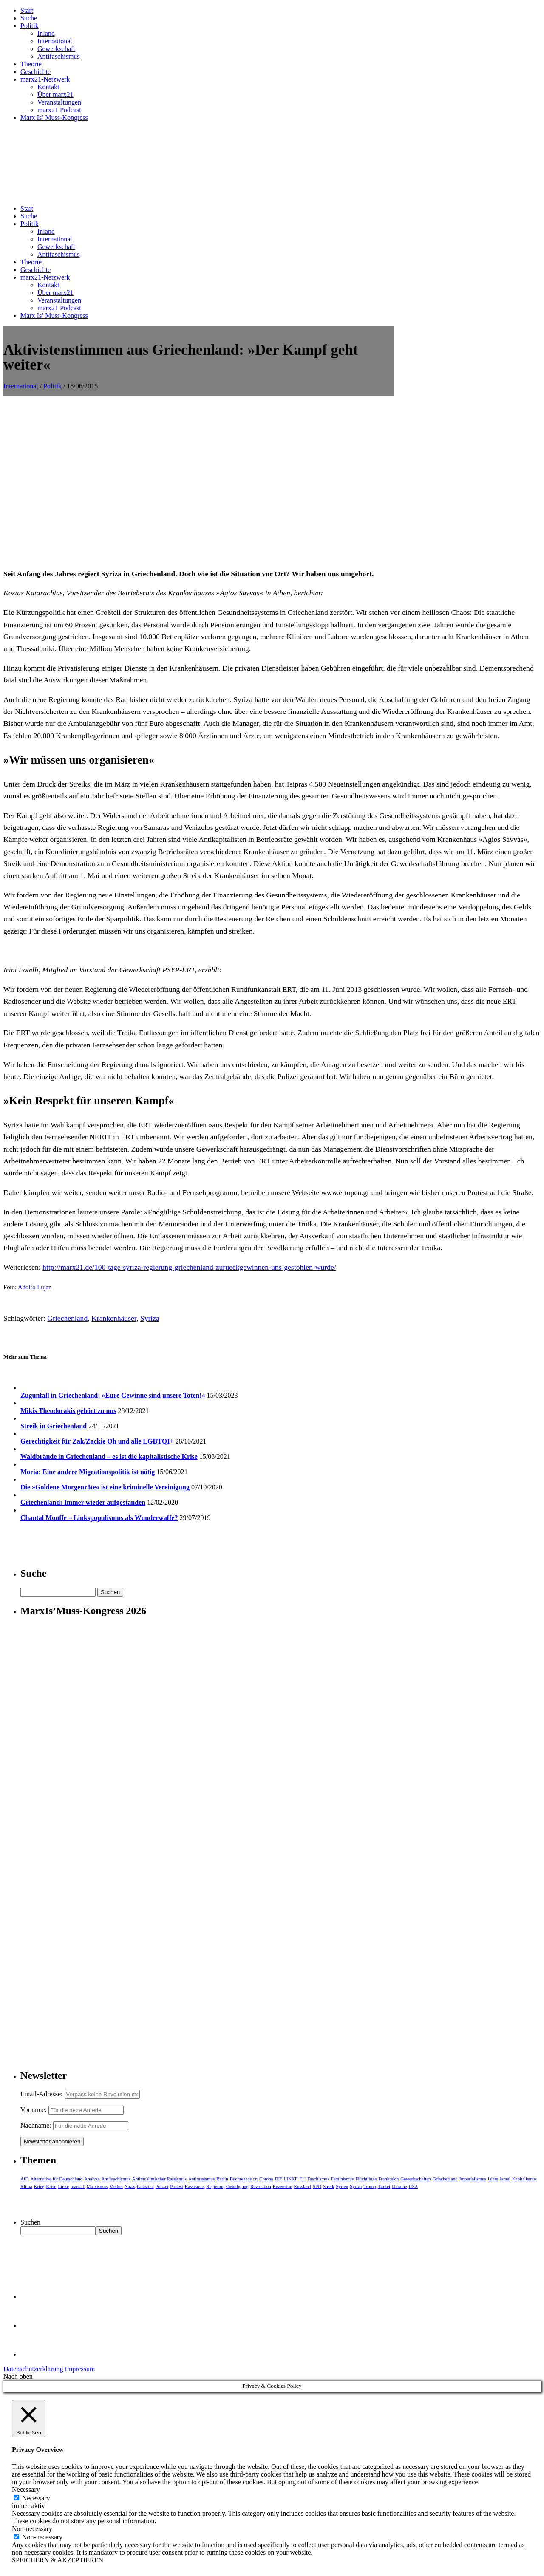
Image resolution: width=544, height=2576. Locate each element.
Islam (493, 2178)
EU (303, 2178)
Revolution (260, 2186)
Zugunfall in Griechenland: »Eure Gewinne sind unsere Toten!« (112, 1395)
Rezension (282, 2186)
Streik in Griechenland (53, 1426)
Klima (26, 2186)
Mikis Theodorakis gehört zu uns (68, 1410)
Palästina (145, 2186)
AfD (24, 2178)
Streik (328, 2186)
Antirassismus (201, 2178)
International (54, 41)
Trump (369, 2186)
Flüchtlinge (366, 2178)
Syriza (149, 1318)
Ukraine (399, 2186)
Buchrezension (244, 2178)
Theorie (31, 64)
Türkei (384, 2186)
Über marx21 (55, 94)
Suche (28, 18)
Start (26, 10)
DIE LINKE (286, 2178)
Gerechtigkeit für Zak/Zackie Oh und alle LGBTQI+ (97, 1441)
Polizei (162, 2186)
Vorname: (33, 2109)
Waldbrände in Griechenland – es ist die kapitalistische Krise (109, 1456)
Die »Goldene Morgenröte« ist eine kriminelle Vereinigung (105, 1487)
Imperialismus (472, 2178)
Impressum (80, 2368)
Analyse (91, 2178)
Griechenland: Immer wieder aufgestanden (82, 1502)
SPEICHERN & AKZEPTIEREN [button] (57, 2560)
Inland (46, 33)
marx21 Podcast (59, 109)
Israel (505, 2178)
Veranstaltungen (59, 102)
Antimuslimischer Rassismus (159, 2178)
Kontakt (48, 87)
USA (413, 2186)
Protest (176, 2186)
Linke (63, 2186)
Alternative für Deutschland (57, 2178)
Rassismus (194, 2186)
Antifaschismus (58, 56)
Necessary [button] (26, 2489)
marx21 (78, 2186)
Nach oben (18, 2376)
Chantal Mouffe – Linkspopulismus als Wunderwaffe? (99, 1517)
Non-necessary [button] (32, 2528)
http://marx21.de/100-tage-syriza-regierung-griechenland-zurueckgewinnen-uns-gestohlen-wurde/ (189, 1267)
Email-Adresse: (42, 2094)
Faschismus (318, 2178)
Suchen (30, 2222)
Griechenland (67, 1318)
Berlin (222, 2178)
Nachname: (35, 2125)
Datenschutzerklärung (33, 2368)
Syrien (342, 2186)
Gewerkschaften (415, 2178)
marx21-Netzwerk (45, 79)
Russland (302, 2186)
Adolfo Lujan (35, 1287)
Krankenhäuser (113, 1318)
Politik (29, 25)
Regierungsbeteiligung (227, 2186)
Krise (51, 2186)
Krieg (39, 2186)
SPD (317, 2186)
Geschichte (35, 71)
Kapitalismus (524, 2178)
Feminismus (342, 2178)
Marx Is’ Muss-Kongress (54, 117)
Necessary (36, 2498)
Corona (266, 2178)
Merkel (116, 2186)
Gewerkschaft (56, 48)
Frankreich (389, 2178)
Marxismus (97, 2186)
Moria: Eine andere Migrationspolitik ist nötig (87, 1471)
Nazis (130, 2186)
